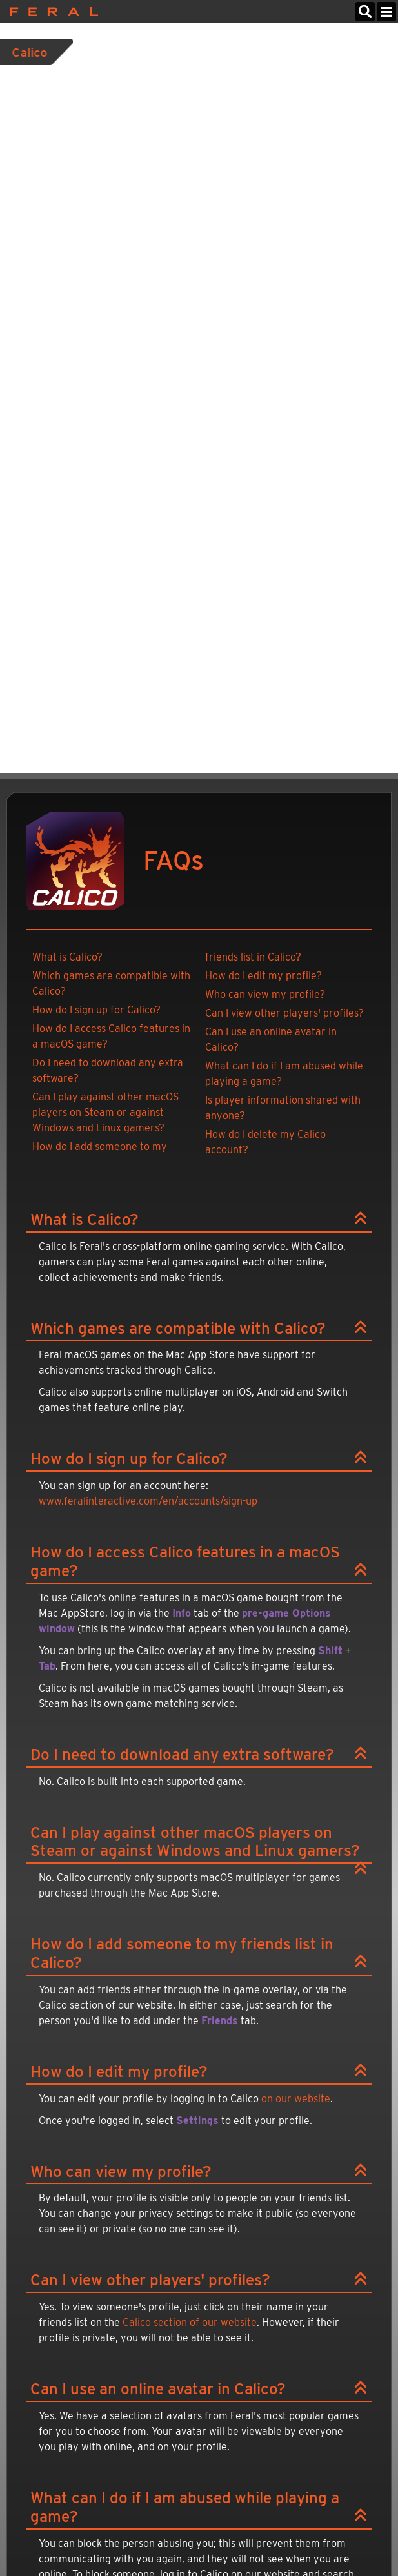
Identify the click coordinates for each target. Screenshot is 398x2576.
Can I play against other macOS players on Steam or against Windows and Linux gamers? (105, 1112)
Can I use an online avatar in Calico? (271, 1039)
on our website (295, 2099)
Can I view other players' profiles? (284, 1013)
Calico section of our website (190, 2322)
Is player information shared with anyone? (283, 1108)
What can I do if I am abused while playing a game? (284, 1074)
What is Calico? (67, 957)
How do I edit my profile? (263, 976)
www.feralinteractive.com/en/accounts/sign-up (148, 1501)
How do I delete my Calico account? (265, 1142)
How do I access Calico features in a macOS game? (111, 1036)
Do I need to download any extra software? (107, 1070)
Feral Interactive (50, 11)
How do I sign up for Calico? (96, 1010)
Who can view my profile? (265, 994)
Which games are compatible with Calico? (111, 983)
